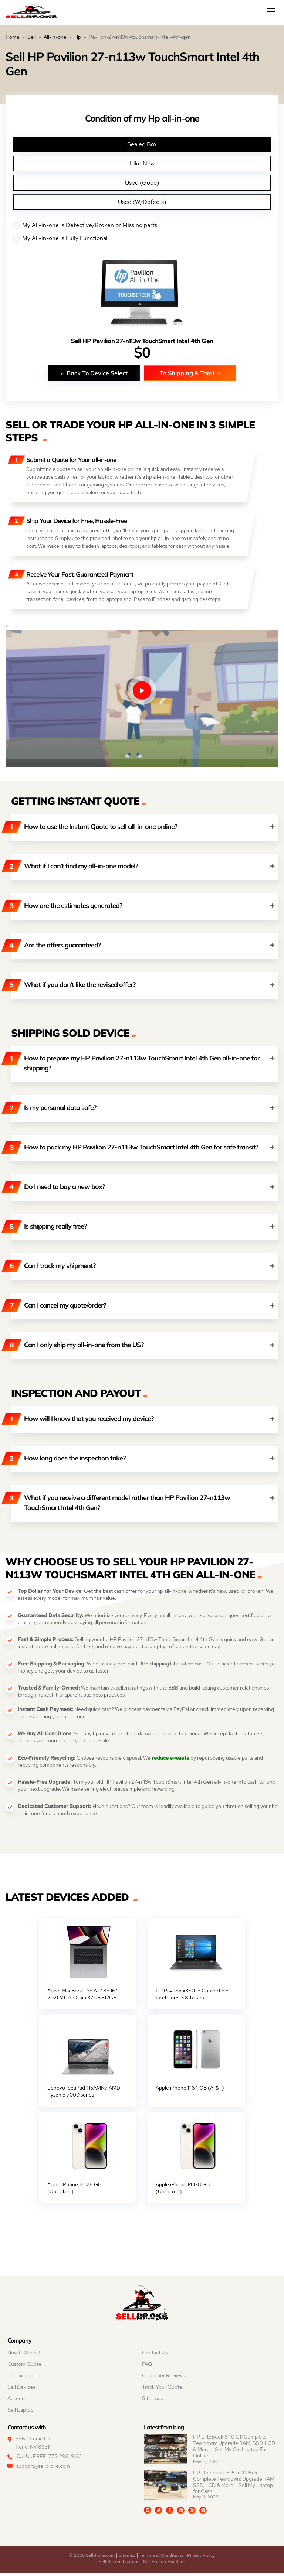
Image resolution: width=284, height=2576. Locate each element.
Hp (77, 37)
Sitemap (127, 2558)
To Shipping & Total (190, 373)
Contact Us (155, 2355)
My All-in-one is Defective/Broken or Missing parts (142, 225)
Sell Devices (21, 2390)
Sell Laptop (20, 2412)
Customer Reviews (163, 2378)
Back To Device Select (94, 373)
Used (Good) (142, 183)
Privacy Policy (201, 2558)
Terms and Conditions (161, 2558)
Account (17, 2401)
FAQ (147, 2367)
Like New (142, 163)
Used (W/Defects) (142, 202)
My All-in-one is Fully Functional (142, 238)
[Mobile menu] (271, 11)
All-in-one (55, 37)
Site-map (152, 2401)
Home (13, 37)
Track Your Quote (162, 2390)
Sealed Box (142, 144)
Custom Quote (24, 2367)
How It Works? (23, 2355)
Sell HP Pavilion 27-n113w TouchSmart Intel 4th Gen (142, 341)
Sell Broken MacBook (164, 2565)
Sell (31, 37)
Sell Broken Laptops (119, 2565)
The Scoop (20, 2378)
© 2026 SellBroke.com (92, 2558)
